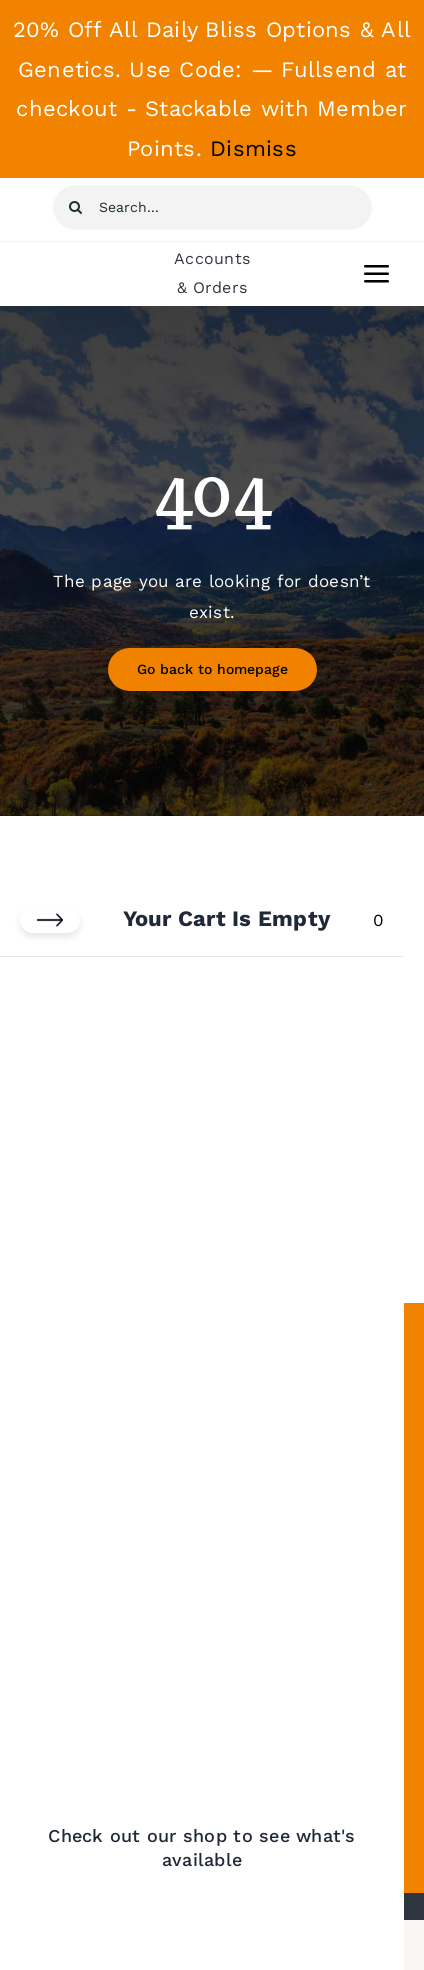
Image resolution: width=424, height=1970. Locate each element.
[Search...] (212, 207)
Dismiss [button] (253, 148)
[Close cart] (50, 920)
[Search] (75, 207)
